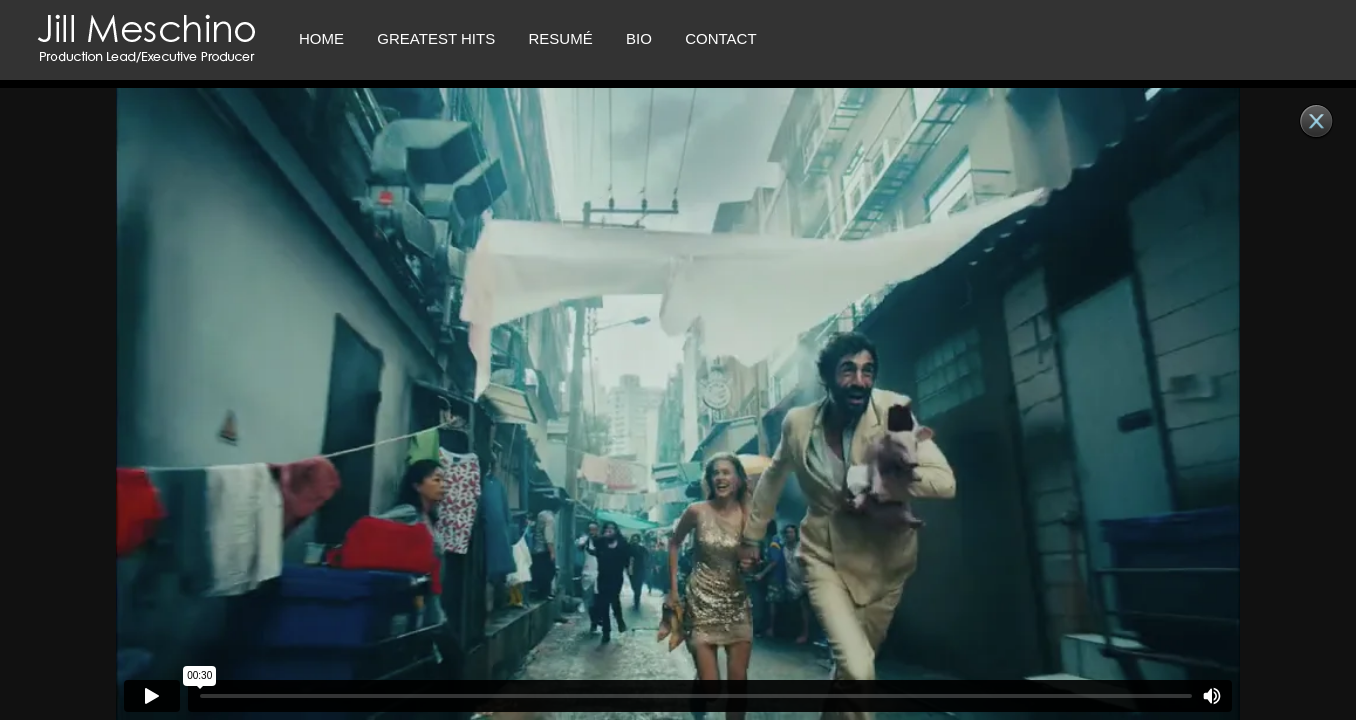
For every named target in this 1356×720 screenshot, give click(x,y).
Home (321, 38)
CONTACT (720, 38)
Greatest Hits (436, 38)
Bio (639, 38)
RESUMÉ (560, 38)
